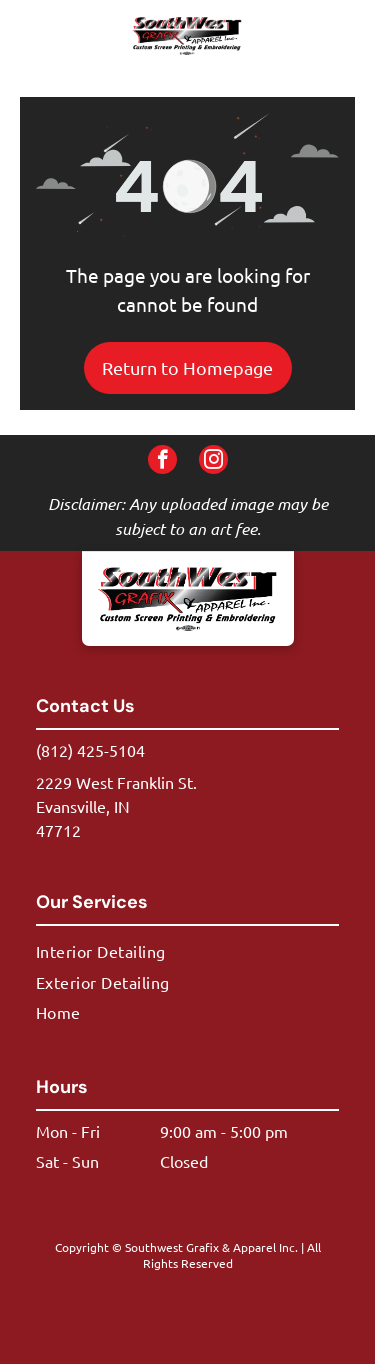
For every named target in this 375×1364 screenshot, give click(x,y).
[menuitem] (187, 951)
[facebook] (162, 462)
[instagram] (213, 462)
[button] (328, 36)
